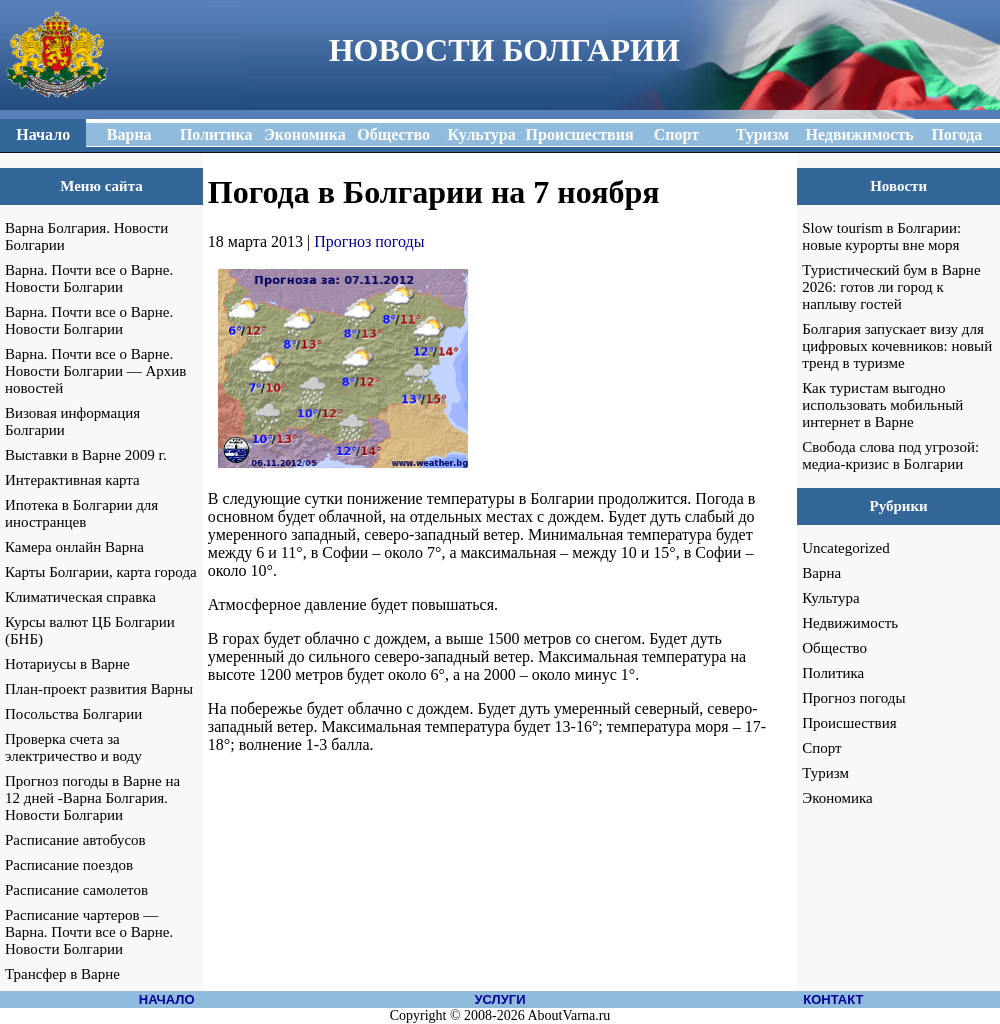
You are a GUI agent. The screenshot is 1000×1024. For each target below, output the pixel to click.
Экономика (837, 798)
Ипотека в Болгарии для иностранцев (81, 513)
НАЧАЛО (167, 999)
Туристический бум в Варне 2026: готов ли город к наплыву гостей (891, 287)
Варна (821, 573)
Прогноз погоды (369, 241)
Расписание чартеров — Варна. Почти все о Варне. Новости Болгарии (89, 932)
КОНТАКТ (833, 999)
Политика (833, 673)
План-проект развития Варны (99, 689)
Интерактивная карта (72, 480)
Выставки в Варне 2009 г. (86, 455)
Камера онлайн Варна (74, 547)
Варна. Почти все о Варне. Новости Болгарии (89, 278)
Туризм (825, 773)
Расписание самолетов (76, 890)
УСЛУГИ (499, 999)
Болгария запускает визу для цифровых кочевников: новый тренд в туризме (897, 346)
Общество (834, 648)
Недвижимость (850, 623)
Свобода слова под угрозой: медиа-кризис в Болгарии (890, 455)
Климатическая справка (80, 597)
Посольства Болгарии (73, 714)
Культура (831, 598)
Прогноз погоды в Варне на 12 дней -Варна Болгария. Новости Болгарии (92, 798)
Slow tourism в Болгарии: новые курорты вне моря (881, 236)
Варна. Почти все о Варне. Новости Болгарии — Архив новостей (95, 371)
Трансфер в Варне (62, 974)
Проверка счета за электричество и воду (73, 747)
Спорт (821, 748)
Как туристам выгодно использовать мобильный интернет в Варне (882, 405)
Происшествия (849, 723)
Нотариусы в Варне (67, 664)
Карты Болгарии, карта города (101, 572)
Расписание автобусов (75, 840)
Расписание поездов (69, 865)
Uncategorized (845, 548)
